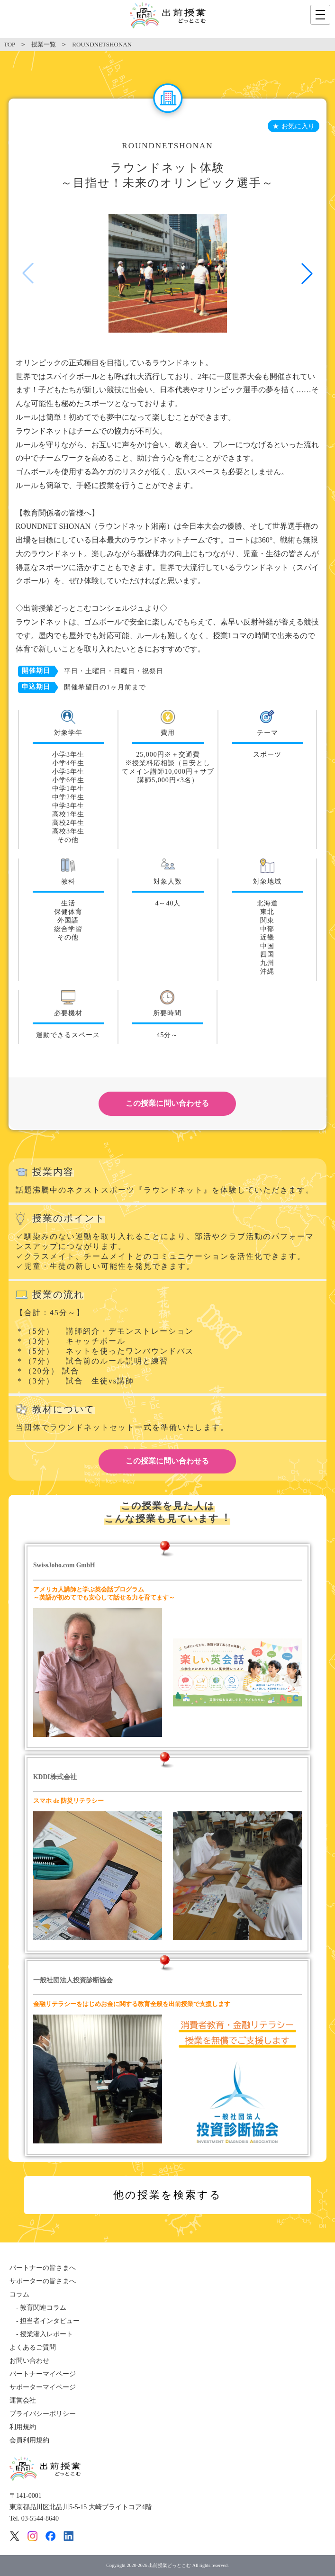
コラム (19, 2294)
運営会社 (22, 2400)
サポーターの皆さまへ (42, 2281)
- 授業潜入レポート (41, 2334)
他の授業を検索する (167, 2195)
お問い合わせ (29, 2360)
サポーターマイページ (42, 2387)
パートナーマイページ (42, 2373)
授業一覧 (43, 44)
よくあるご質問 (32, 2347)
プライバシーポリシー (42, 2413)
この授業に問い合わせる (167, 1103)
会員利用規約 (29, 2440)
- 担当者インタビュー (44, 2320)
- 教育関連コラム (37, 2307)
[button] (307, 273)
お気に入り (298, 126)
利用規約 (22, 2427)
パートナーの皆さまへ (42, 2267)
